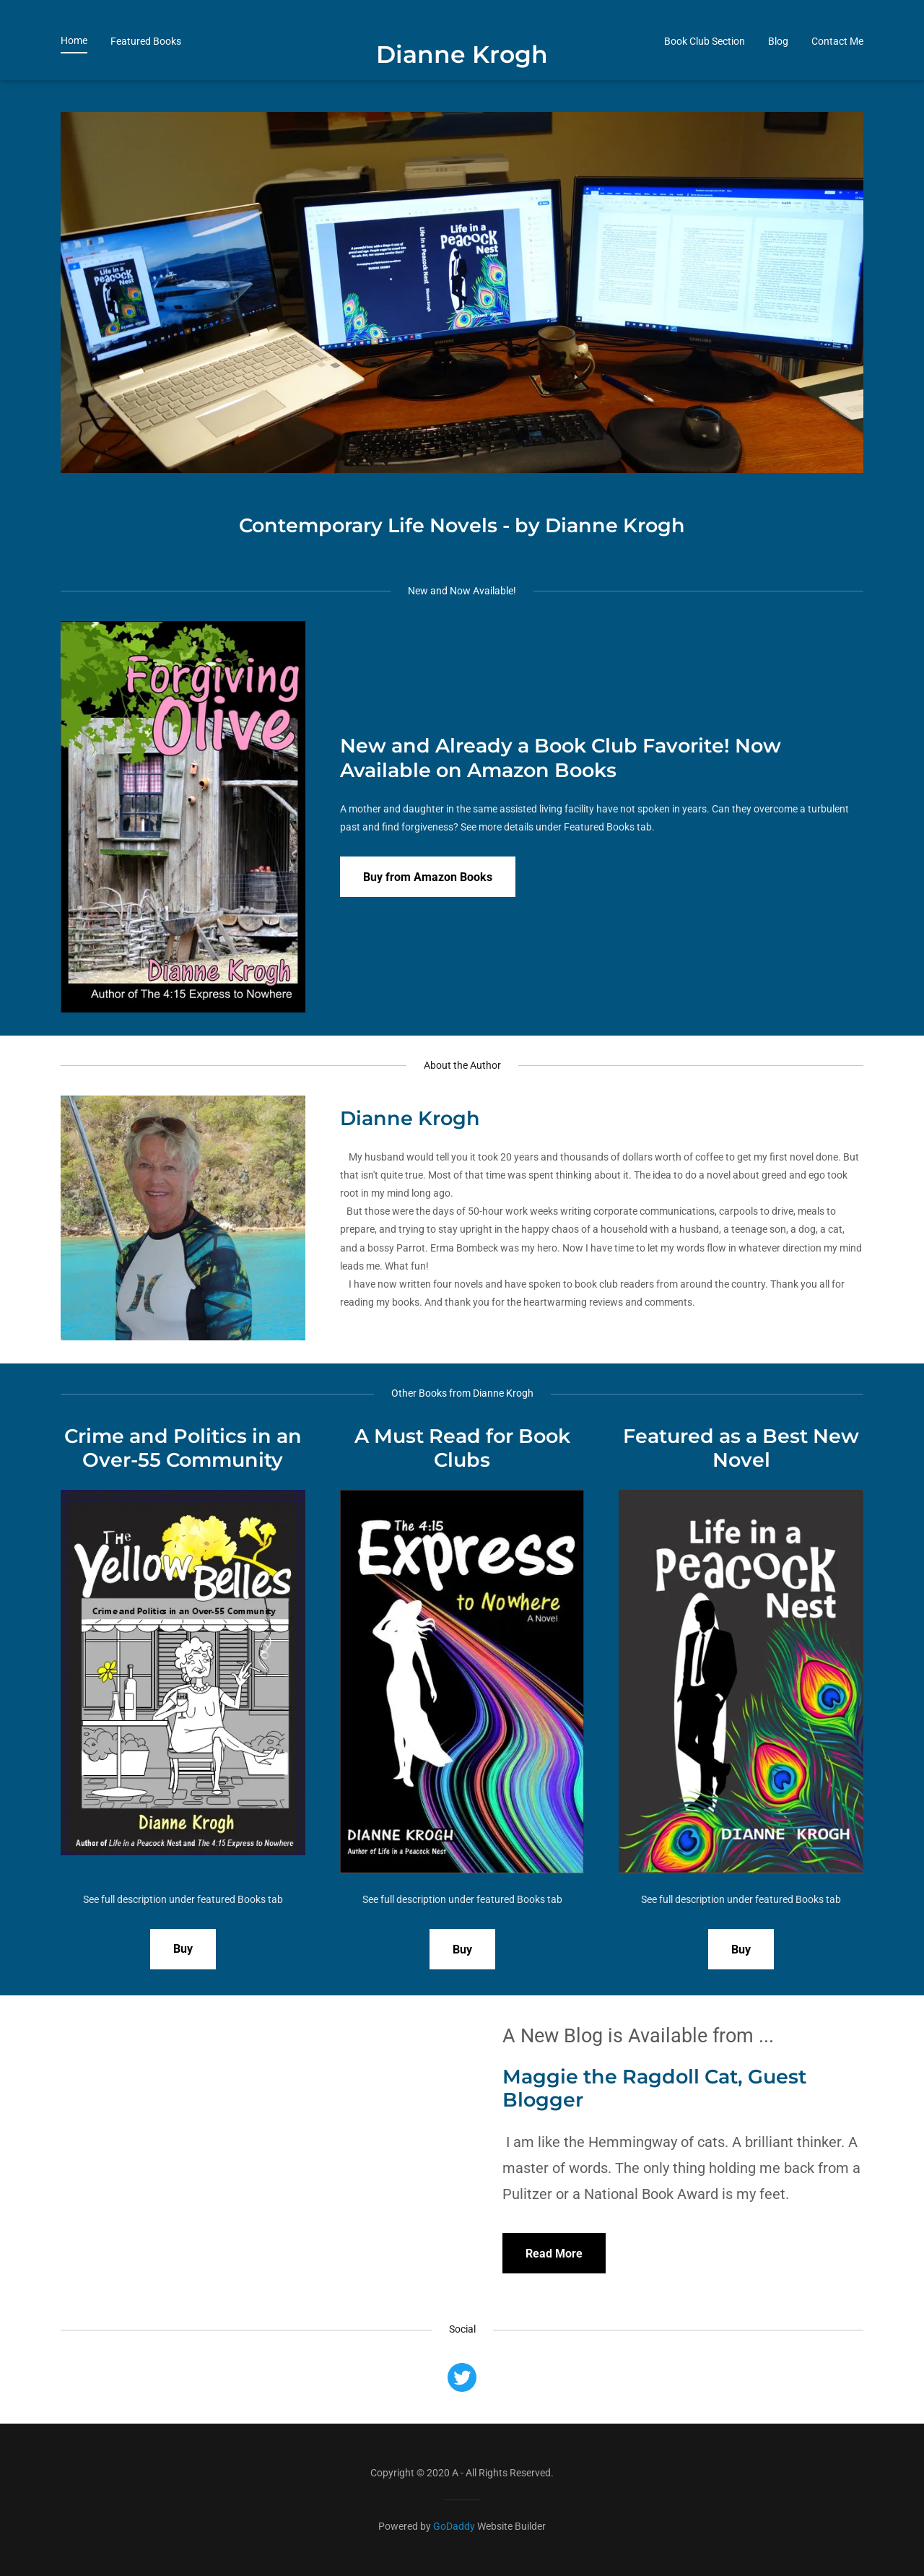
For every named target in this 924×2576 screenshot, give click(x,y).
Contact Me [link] (837, 73)
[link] (462, 91)
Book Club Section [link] (704, 73)
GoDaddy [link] (454, 2526)
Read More (554, 2253)
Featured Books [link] (145, 73)
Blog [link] (778, 73)
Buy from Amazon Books (427, 877)
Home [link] (74, 72)
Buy (183, 1949)
